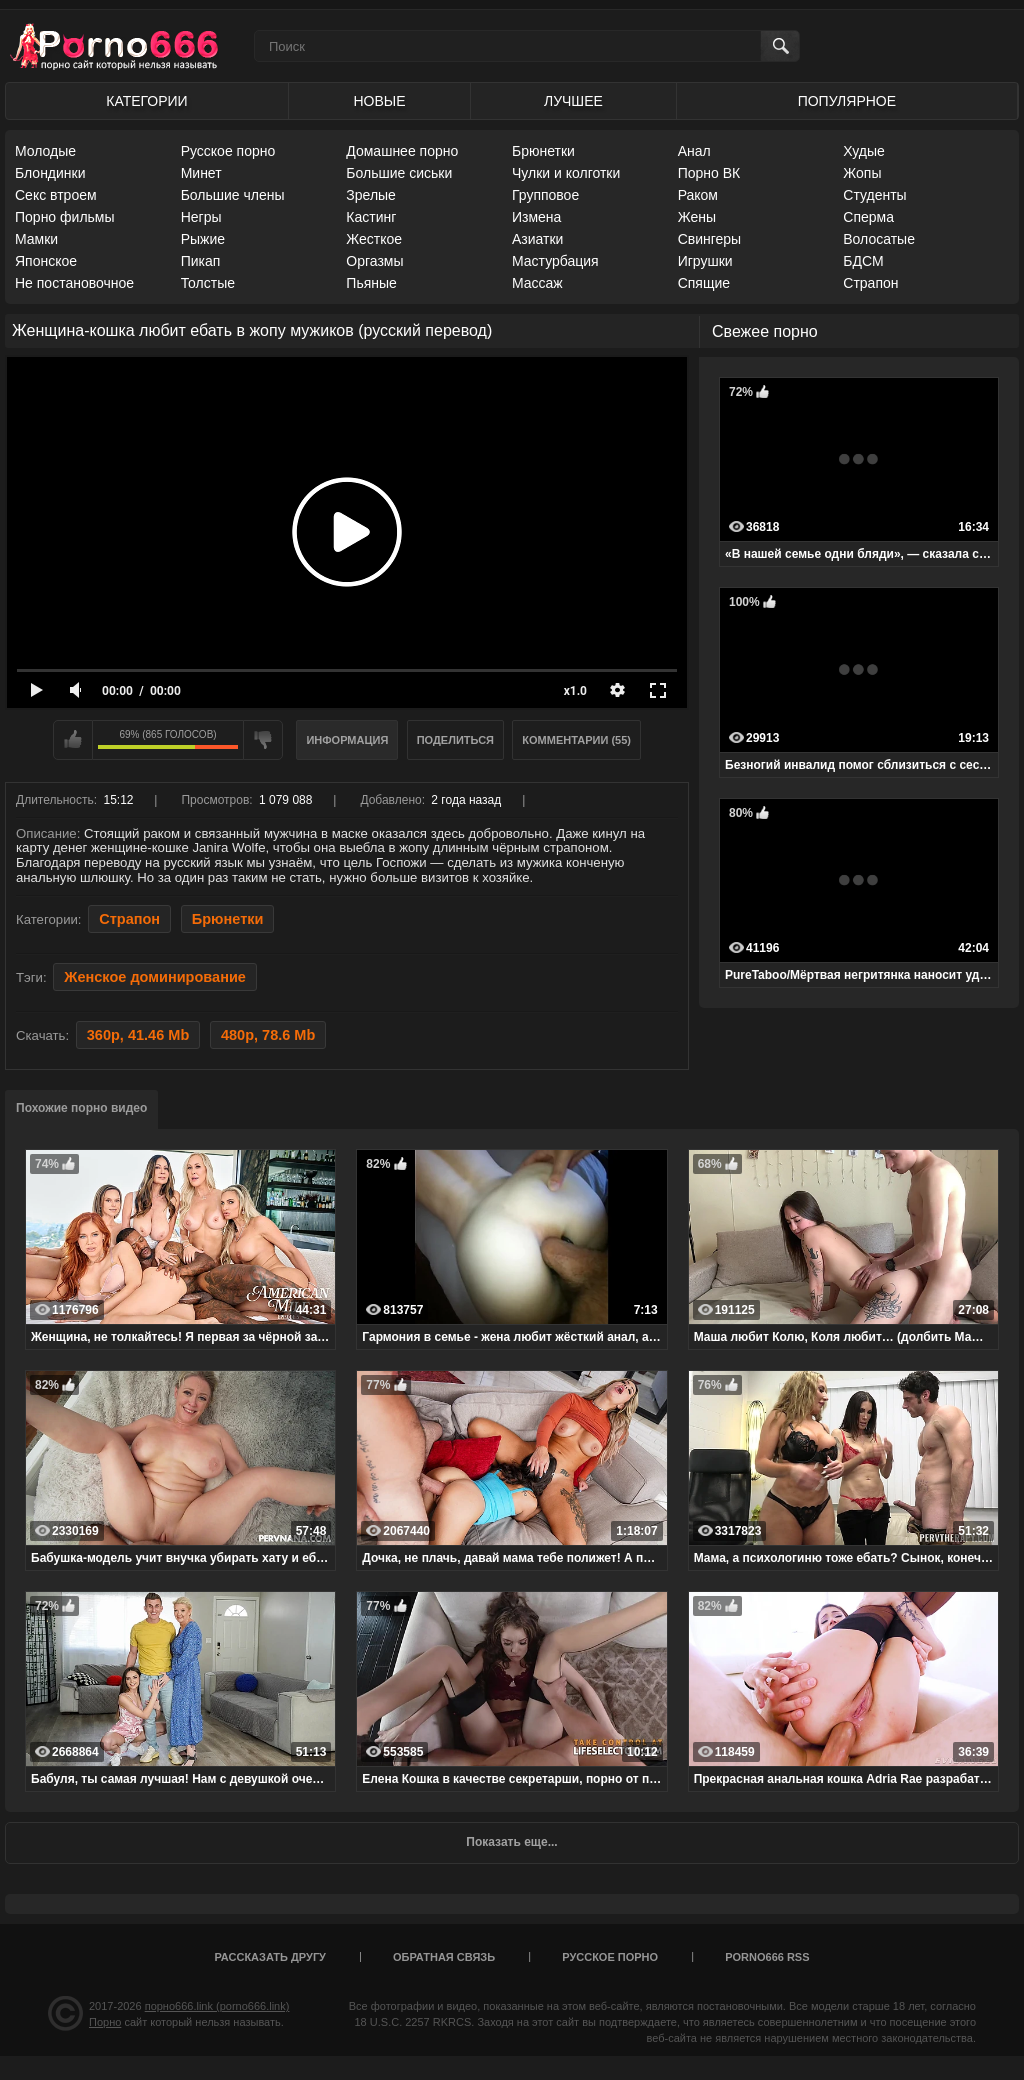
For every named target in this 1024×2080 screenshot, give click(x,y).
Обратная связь (444, 1957)
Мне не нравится (263, 740)
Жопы (862, 173)
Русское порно (228, 151)
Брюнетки (543, 151)
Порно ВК (709, 173)
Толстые (208, 283)
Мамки (36, 239)
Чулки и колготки (566, 173)
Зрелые (371, 195)
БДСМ (863, 261)
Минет (201, 173)
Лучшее (573, 101)
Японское (46, 261)
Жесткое (374, 239)
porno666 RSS (767, 1957)
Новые (379, 101)
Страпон (870, 283)
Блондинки (50, 173)
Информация (347, 740)
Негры (201, 217)
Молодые (45, 151)
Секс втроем (56, 195)
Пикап (201, 261)
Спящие (704, 283)
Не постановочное (74, 283)
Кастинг (371, 217)
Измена (536, 217)
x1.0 (575, 691)
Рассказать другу (270, 1957)
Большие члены (233, 195)
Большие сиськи (399, 173)
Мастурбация (555, 261)
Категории (146, 101)
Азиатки (537, 239)
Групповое (545, 195)
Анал (694, 151)
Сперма (868, 217)
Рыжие (203, 239)
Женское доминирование (155, 977)
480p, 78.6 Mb (268, 1035)
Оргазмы (374, 261)
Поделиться (455, 740)
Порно (105, 2022)
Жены (697, 217)
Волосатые (879, 239)
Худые (864, 151)
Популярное (847, 101)
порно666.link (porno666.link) (217, 2006)
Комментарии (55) (576, 740)
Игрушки (705, 261)
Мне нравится (73, 740)
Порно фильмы (65, 217)
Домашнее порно (402, 151)
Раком (698, 195)
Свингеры (710, 239)
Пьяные (371, 283)
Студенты (874, 195)
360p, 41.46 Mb (138, 1035)
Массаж (537, 283)
